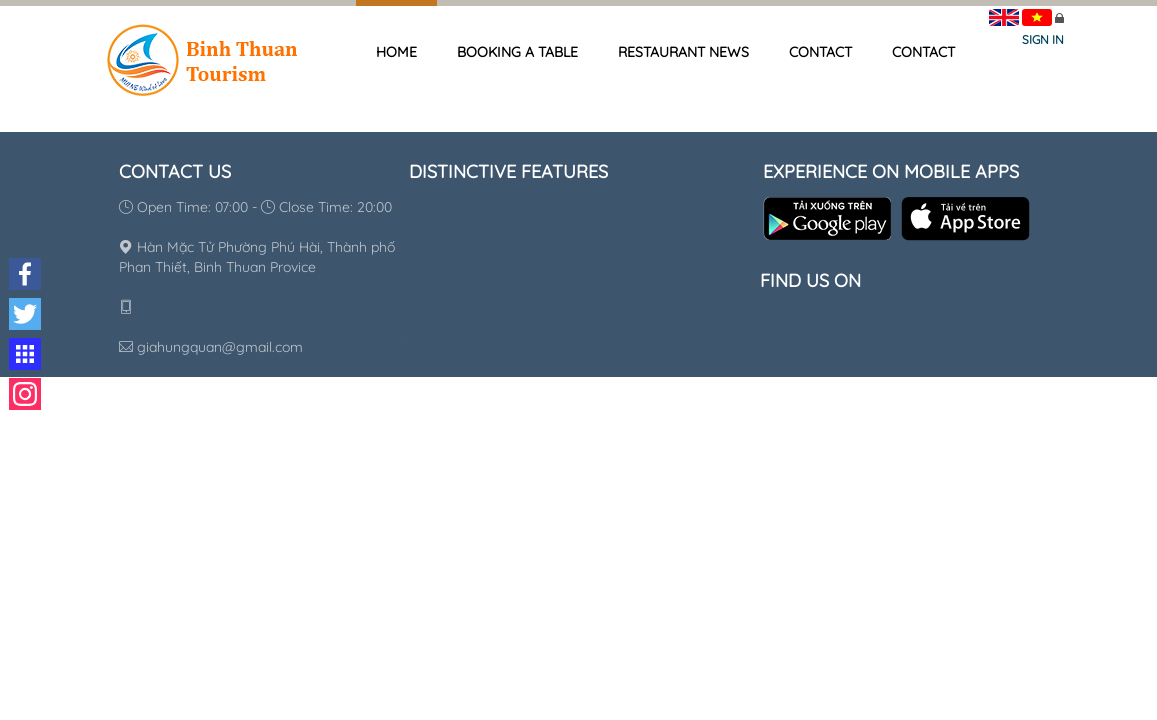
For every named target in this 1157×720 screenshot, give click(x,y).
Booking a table (517, 52)
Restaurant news (683, 52)
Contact (820, 52)
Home (396, 52)
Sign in (1043, 39)
